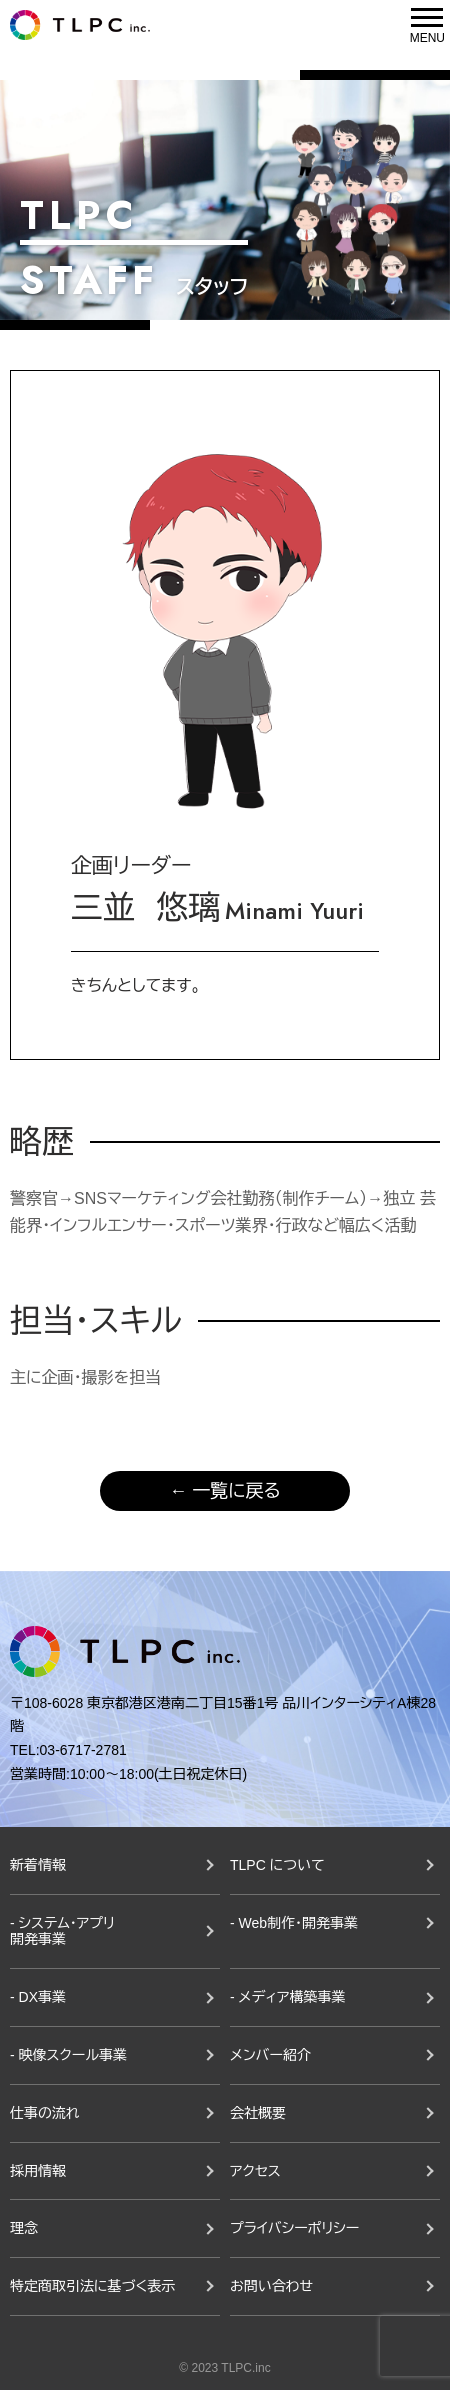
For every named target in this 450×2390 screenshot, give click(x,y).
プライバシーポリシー (294, 2228)
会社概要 (258, 2113)
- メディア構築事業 (287, 1997)
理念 (24, 2228)
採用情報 (38, 2171)
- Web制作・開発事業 (294, 1923)
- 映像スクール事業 (68, 2055)
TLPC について (277, 1865)
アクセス (255, 2171)
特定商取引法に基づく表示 (92, 2286)
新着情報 (38, 1865)
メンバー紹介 (270, 2055)
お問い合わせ (271, 2286)
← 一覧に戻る (225, 1491)
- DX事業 (38, 1997)
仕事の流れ (45, 2113)
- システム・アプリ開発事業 (62, 1931)
